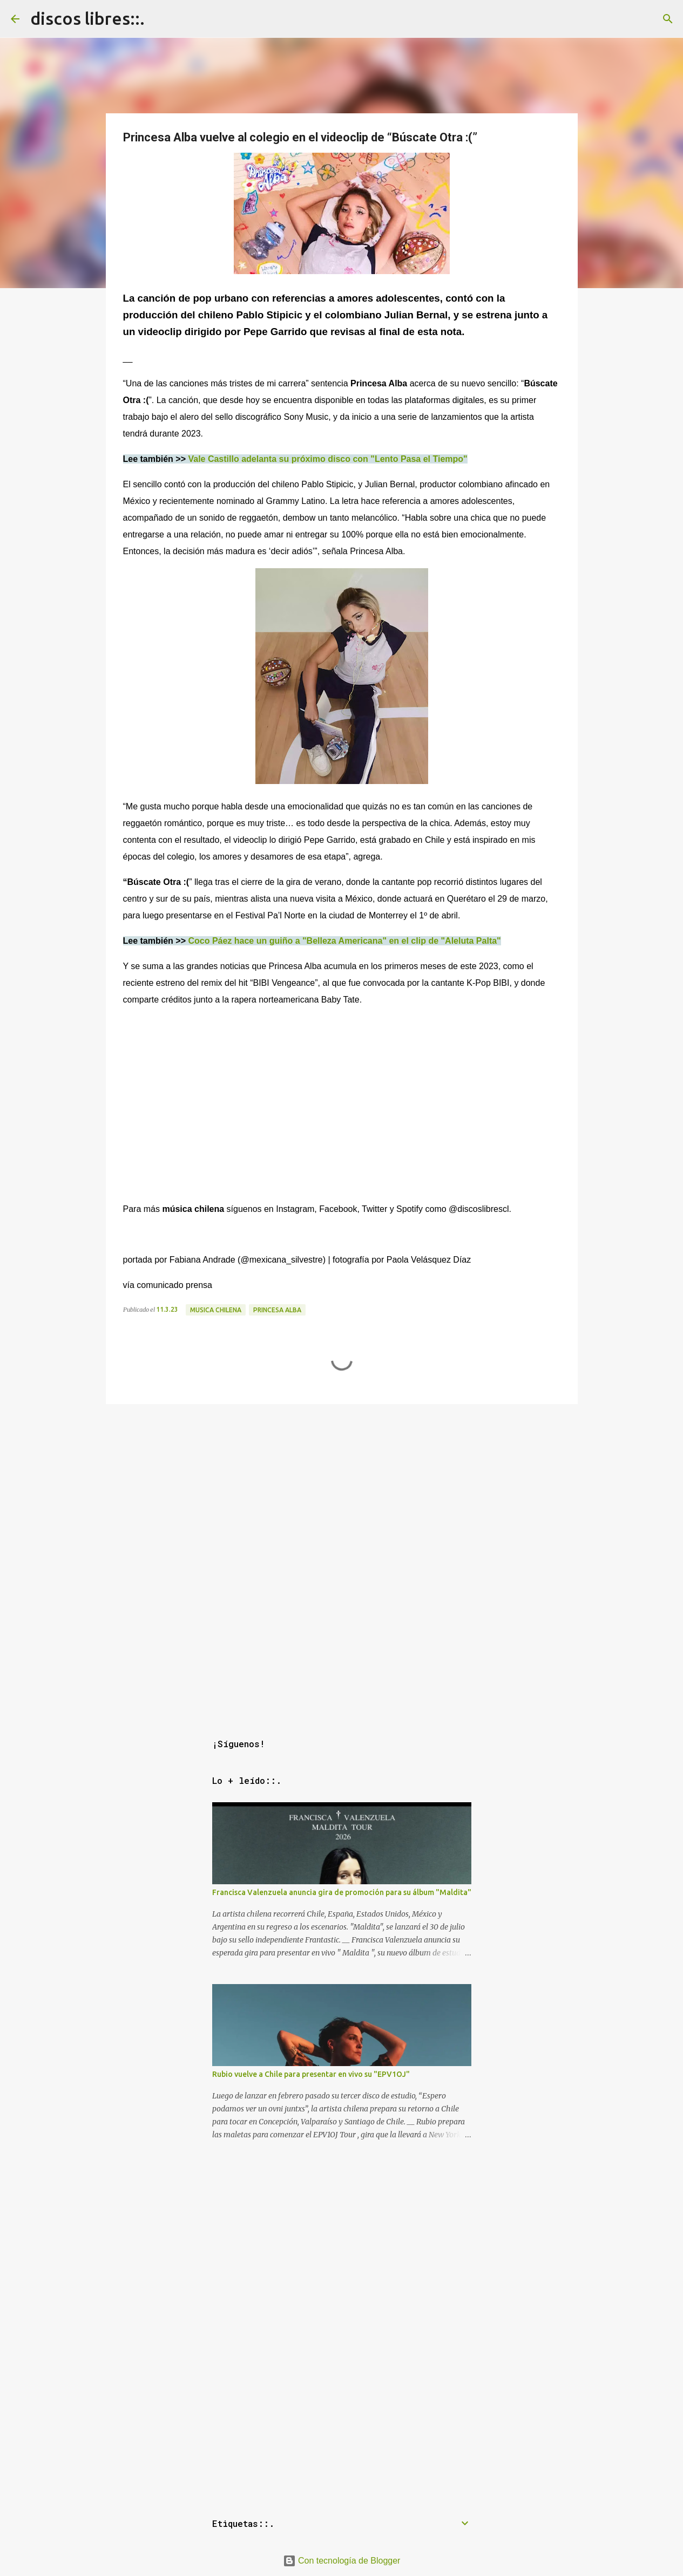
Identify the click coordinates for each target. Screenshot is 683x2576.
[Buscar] (667, 19)
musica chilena (215, 1309)
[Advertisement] (342, 1483)
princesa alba (277, 1309)
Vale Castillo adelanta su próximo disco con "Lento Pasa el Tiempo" (327, 459)
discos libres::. (87, 18)
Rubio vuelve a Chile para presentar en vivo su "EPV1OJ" (311, 2074)
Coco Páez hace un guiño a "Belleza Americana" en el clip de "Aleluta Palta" (344, 940)
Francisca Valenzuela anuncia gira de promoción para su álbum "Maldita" (341, 1892)
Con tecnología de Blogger (342, 2560)
